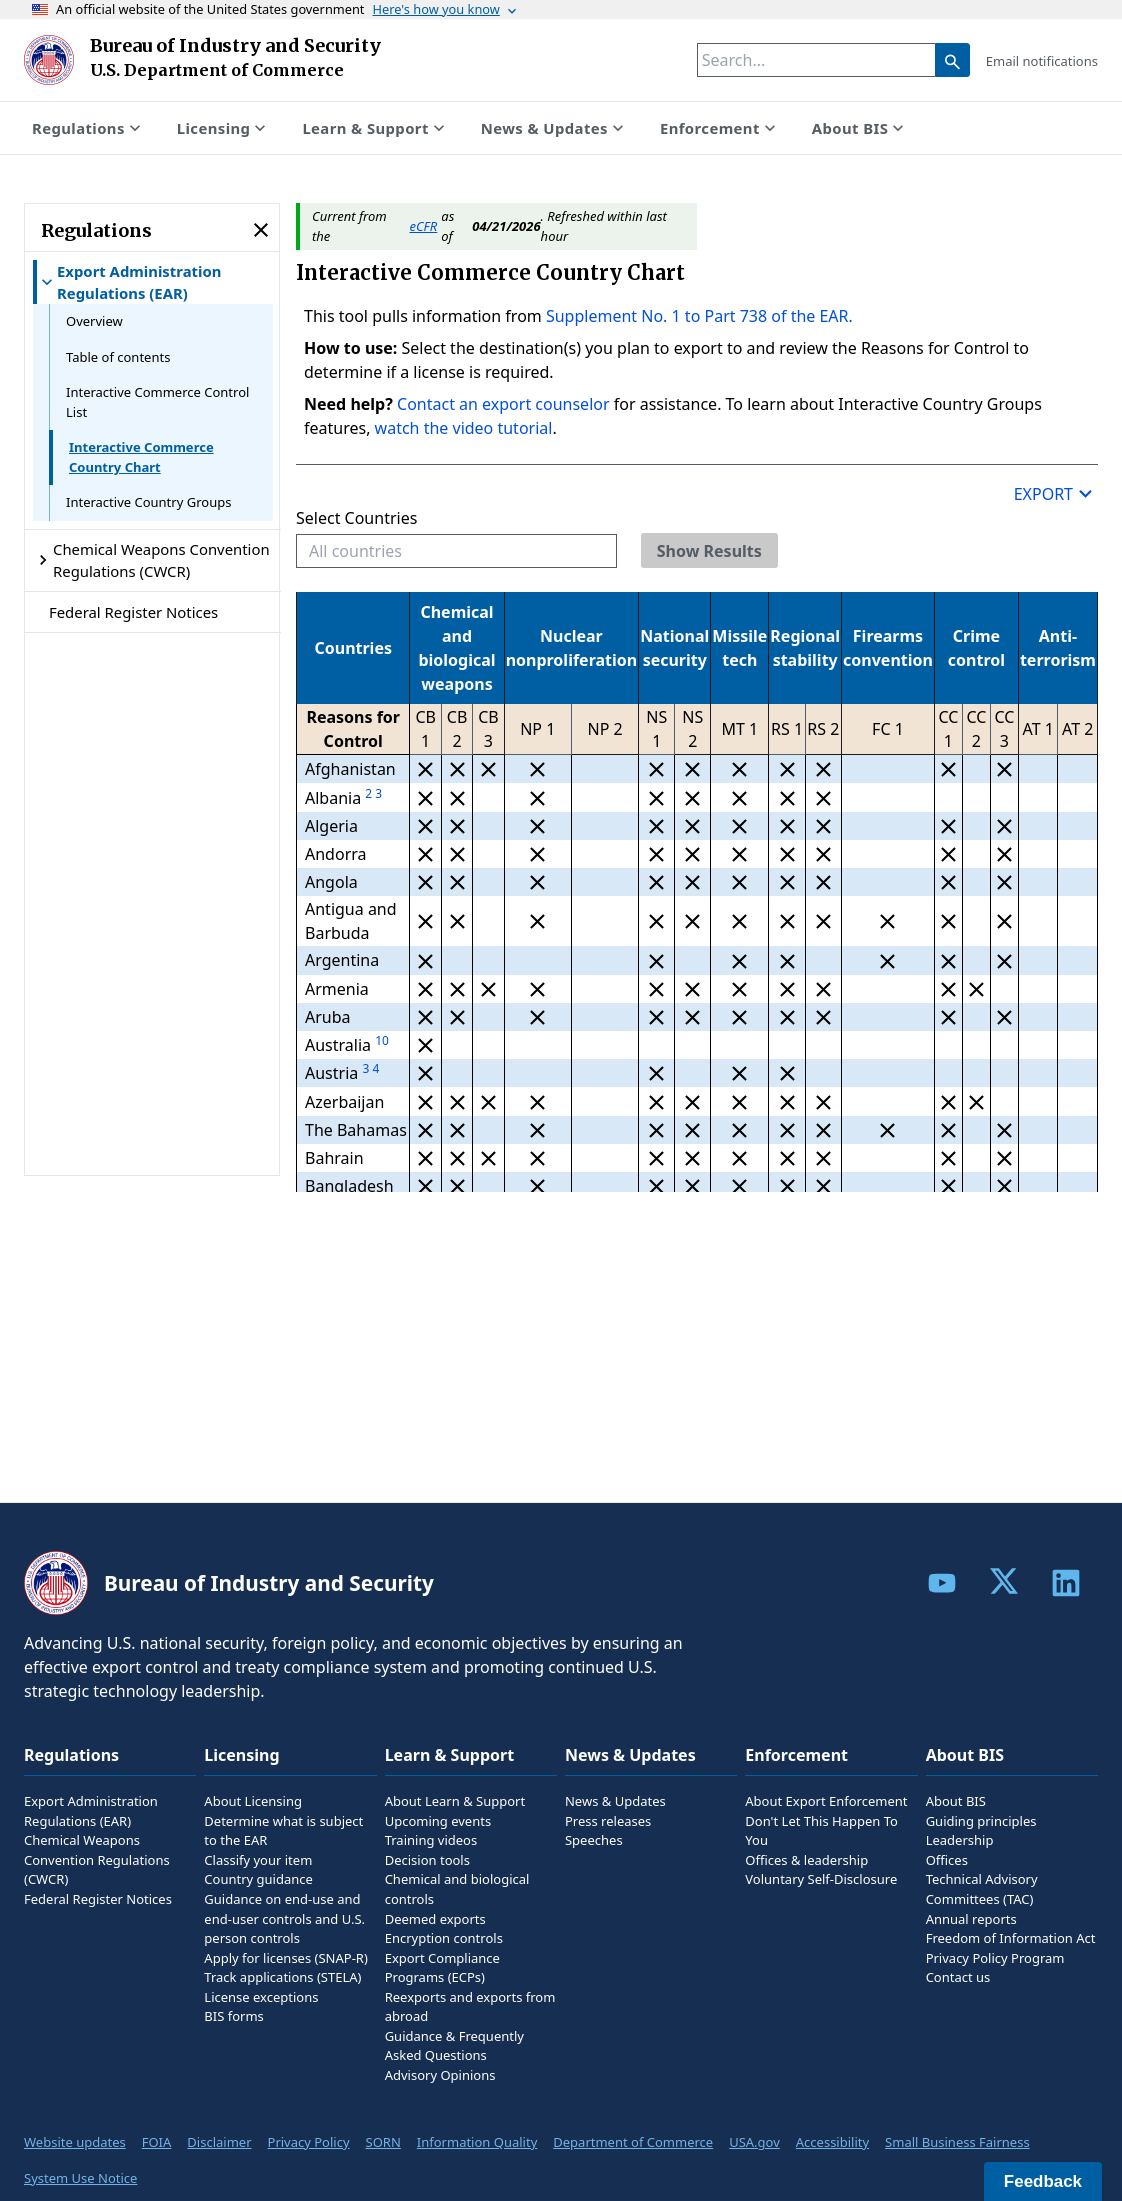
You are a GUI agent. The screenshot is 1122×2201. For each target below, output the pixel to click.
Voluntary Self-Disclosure (821, 1879)
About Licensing (253, 1801)
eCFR (424, 226)
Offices (947, 1860)
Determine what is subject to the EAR (283, 1831)
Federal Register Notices (133, 612)
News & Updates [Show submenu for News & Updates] (554, 128)
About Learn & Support (455, 1801)
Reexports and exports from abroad (470, 2007)
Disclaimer (219, 2142)
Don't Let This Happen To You (821, 1831)
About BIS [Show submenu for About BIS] (860, 128)
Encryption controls (444, 1938)
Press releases (608, 1821)
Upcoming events (438, 1821)
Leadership (960, 1840)
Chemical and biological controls (457, 1889)
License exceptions (261, 1997)
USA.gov (754, 2142)
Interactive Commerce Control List (157, 402)
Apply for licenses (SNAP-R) (286, 1958)
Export (1056, 493)
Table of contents (118, 357)
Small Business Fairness (957, 2142)
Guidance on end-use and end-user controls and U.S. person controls (284, 1918)
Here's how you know (446, 9)
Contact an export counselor (505, 404)
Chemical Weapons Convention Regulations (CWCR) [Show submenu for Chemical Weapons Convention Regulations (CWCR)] (151, 560)
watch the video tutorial (464, 428)
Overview (94, 321)
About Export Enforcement (826, 1801)
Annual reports (971, 1919)
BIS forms (233, 2016)
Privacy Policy (309, 2142)
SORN (383, 2142)
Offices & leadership (806, 1860)
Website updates (75, 2142)
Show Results (709, 551)
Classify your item (258, 1860)
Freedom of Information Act (1011, 1938)
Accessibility (832, 2142)
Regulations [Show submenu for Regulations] (88, 128)
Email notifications (1042, 61)
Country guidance (258, 1879)
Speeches (594, 1840)
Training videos (431, 1840)
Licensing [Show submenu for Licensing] (224, 128)
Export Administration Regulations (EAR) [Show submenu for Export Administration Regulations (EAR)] (129, 282)
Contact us (958, 1977)
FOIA (157, 2142)
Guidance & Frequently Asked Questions (454, 2046)
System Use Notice (80, 2178)
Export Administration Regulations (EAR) (91, 1811)
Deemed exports (435, 1919)
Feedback (1043, 2181)
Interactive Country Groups (148, 502)
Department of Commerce (633, 2142)
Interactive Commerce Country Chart (141, 457)
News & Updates (615, 1801)
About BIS (956, 1801)
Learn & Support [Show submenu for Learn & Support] (375, 128)
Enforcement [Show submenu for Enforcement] (720, 128)
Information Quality (477, 2142)
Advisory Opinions (440, 2075)
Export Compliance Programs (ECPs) (442, 1968)
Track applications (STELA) (282, 1977)
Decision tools (427, 1860)
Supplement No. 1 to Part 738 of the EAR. (697, 316)
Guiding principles (981, 1821)
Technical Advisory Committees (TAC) (982, 1889)
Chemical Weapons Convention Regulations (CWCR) (97, 1859)
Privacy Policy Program (995, 1958)
